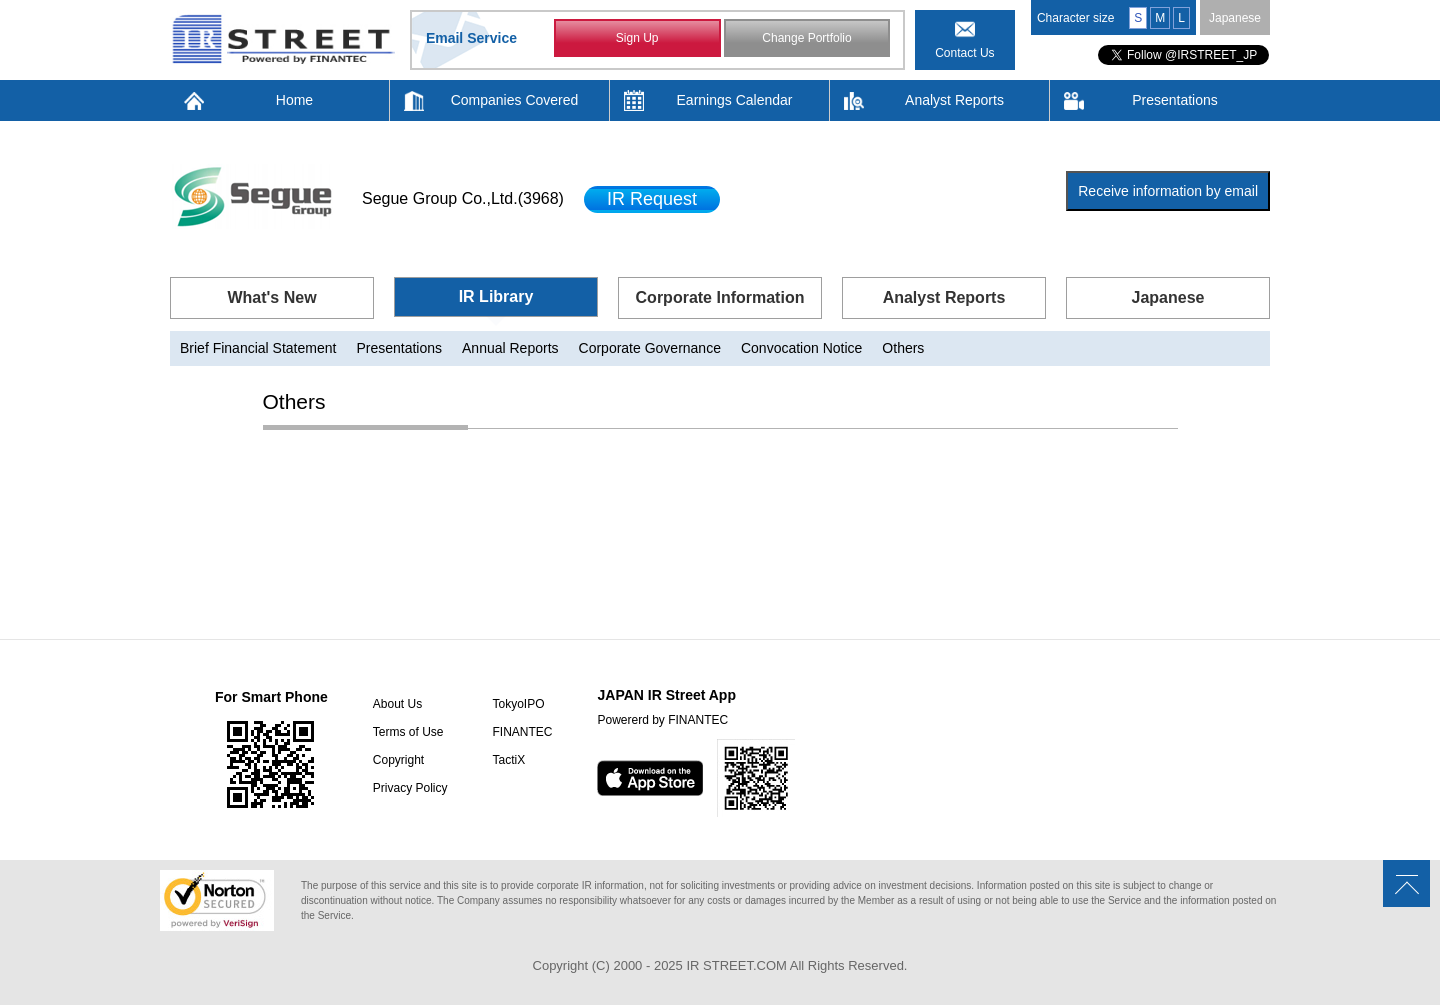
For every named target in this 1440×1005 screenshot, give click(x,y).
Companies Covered (515, 100)
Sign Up (637, 38)
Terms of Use (408, 732)
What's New (271, 297)
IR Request (652, 199)
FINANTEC (522, 732)
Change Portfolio (806, 38)
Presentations (1175, 100)
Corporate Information (720, 297)
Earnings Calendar (735, 100)
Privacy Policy (410, 788)
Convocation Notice (801, 348)
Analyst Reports (954, 100)
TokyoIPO (518, 704)
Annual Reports (510, 348)
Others (903, 348)
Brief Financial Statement (258, 348)
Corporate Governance (650, 348)
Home (294, 100)
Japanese (1235, 18)
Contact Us (964, 53)
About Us (397, 704)
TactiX (508, 760)
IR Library (496, 296)
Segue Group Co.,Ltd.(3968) (463, 198)
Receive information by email (1168, 191)
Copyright (398, 760)
